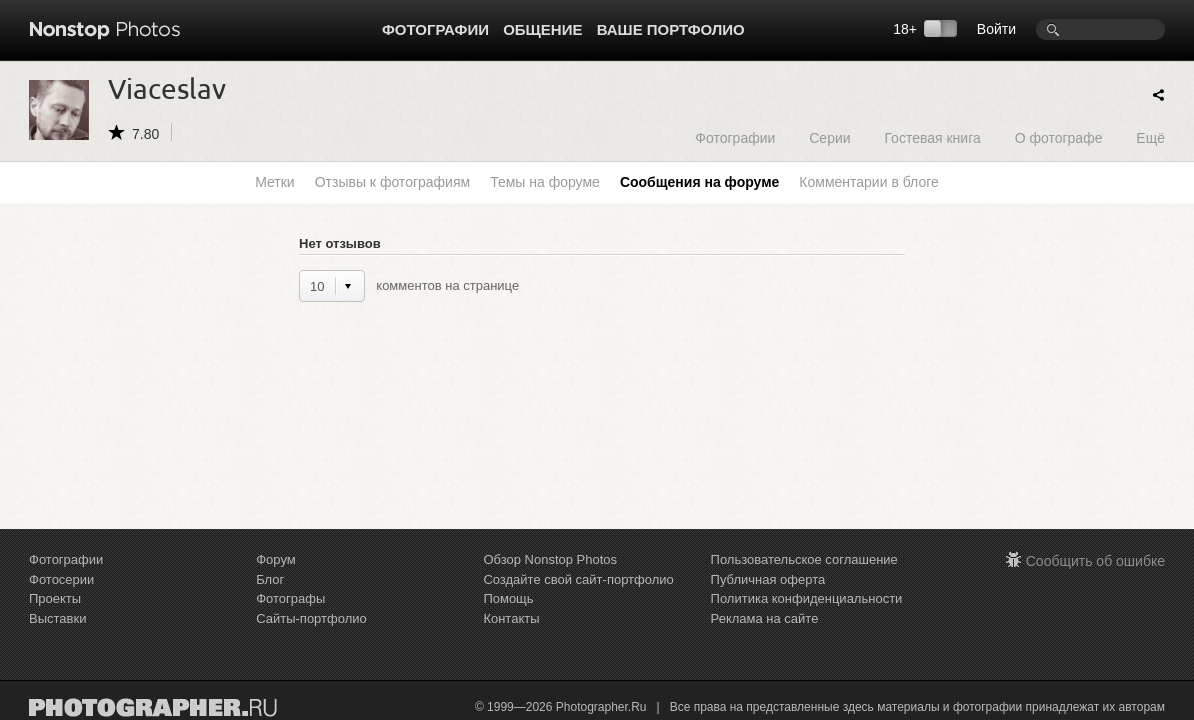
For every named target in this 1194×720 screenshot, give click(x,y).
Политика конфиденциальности (807, 598)
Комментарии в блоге (868, 182)
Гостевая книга (932, 137)
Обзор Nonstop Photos (550, 559)
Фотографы (290, 598)
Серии (829, 137)
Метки (275, 182)
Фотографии (435, 29)
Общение (542, 29)
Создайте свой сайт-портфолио (578, 579)
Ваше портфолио (671, 29)
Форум (276, 559)
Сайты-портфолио (311, 618)
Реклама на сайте (765, 618)
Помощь (508, 598)
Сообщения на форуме (699, 182)
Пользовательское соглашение (804, 559)
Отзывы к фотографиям (392, 182)
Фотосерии (61, 579)
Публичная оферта (768, 579)
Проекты (55, 598)
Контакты (511, 618)
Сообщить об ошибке (1095, 561)
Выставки (57, 618)
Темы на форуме (545, 182)
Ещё (1150, 137)
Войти (996, 29)
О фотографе (1059, 137)
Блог (270, 579)
